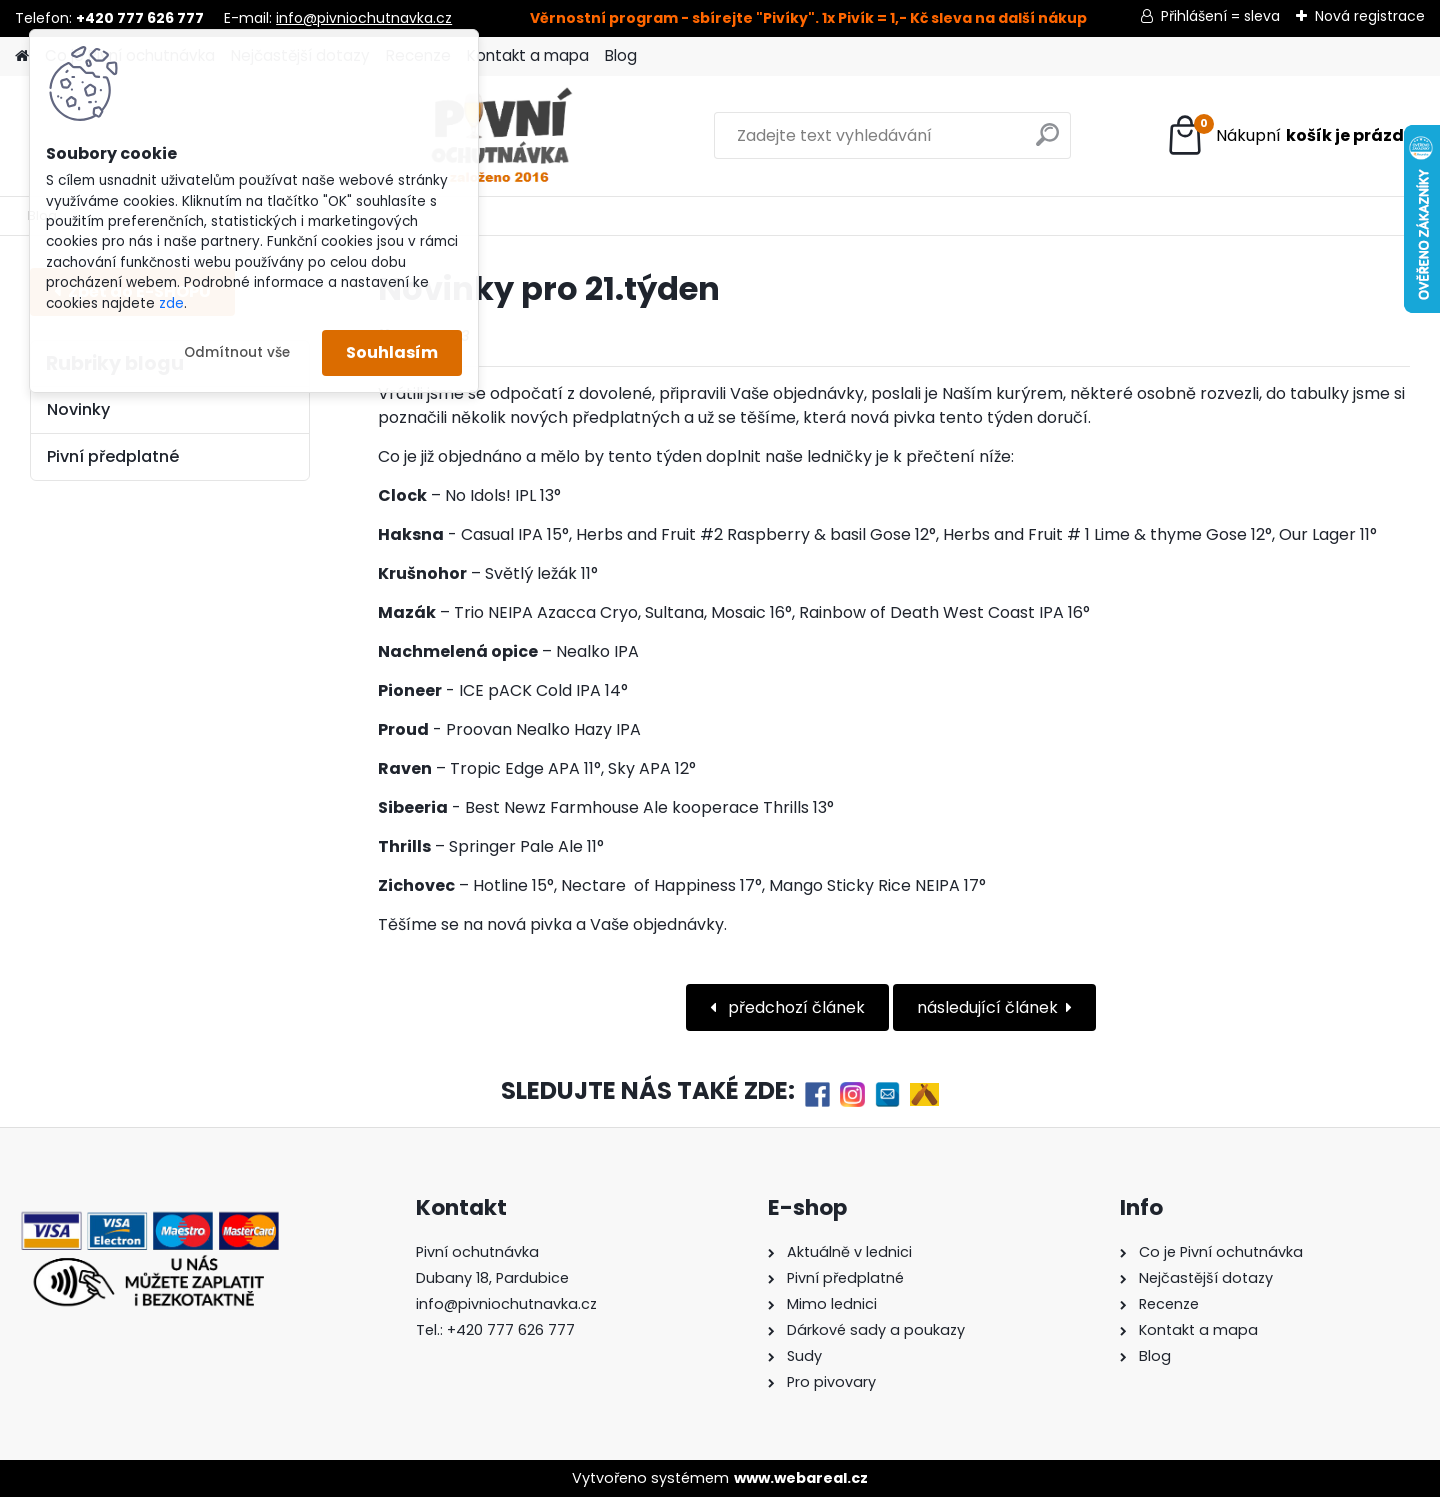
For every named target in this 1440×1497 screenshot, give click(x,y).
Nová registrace (1370, 16)
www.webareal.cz (801, 1478)
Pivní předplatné (113, 456)
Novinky (78, 409)
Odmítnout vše (237, 352)
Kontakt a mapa (528, 55)
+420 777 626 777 (511, 1330)
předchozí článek (794, 1007)
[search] (931, 142)
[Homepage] (22, 56)
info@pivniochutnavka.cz (364, 18)
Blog (621, 55)
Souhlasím (392, 352)
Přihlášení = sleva (1220, 16)
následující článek (987, 1007)
